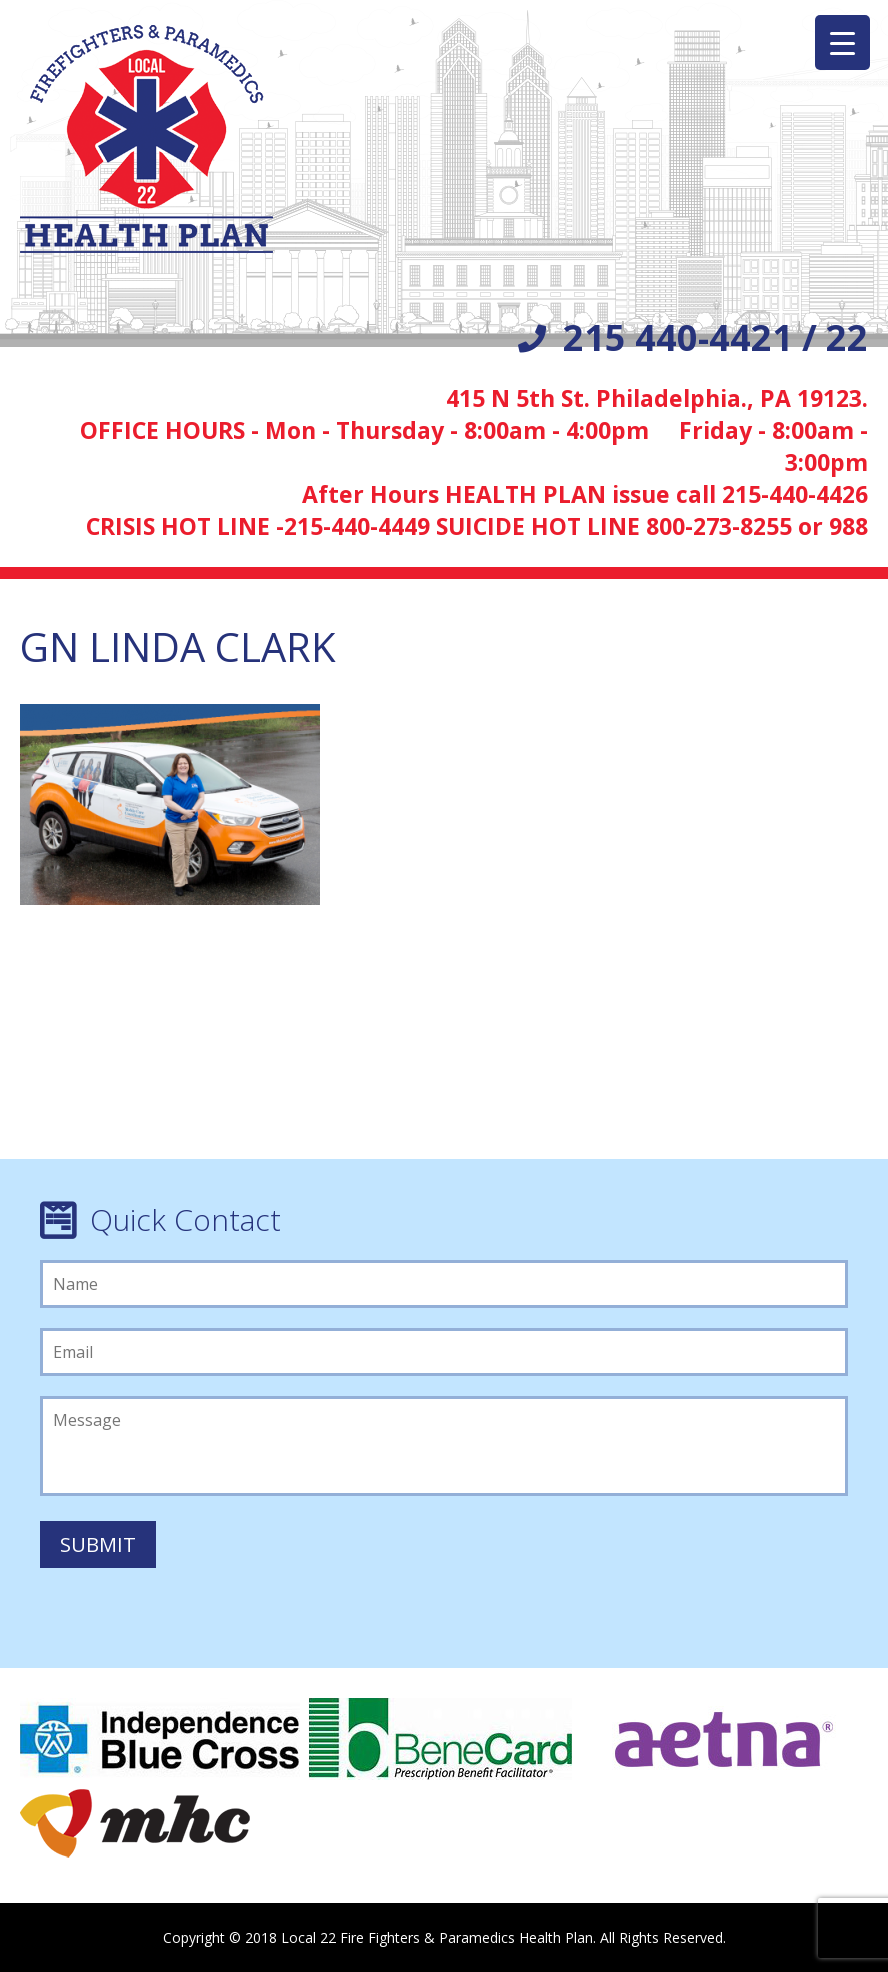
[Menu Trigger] (842, 42)
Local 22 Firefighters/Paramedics (146, 139)
